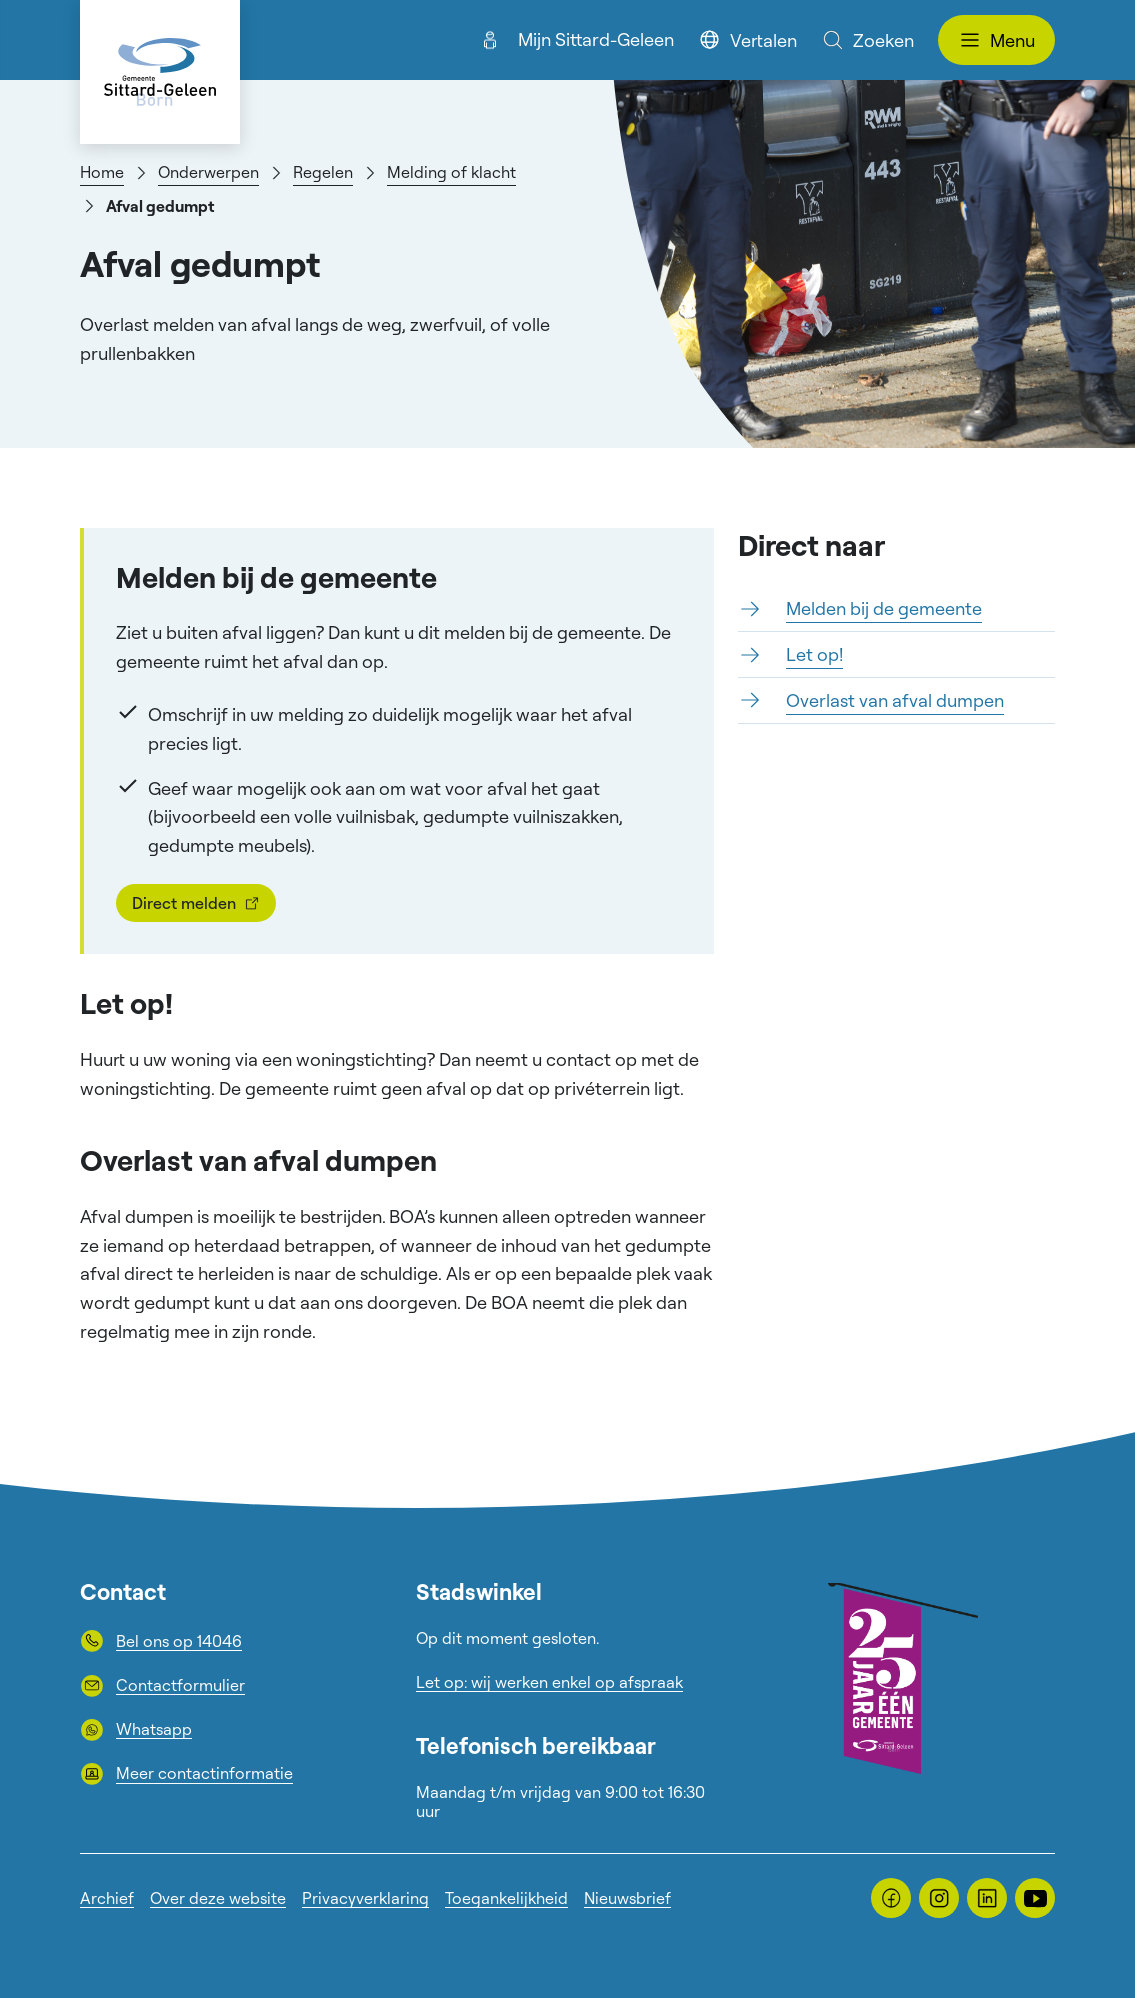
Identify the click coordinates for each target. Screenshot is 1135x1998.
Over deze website (218, 1898)
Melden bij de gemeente (884, 608)
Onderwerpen (208, 172)
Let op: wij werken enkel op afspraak (549, 1682)
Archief (107, 1898)
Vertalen (747, 40)
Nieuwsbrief (627, 1898)
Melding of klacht (451, 172)
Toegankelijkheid (506, 1898)
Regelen (323, 172)
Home (102, 172)
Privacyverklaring (365, 1898)
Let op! (814, 654)
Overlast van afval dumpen (895, 700)
